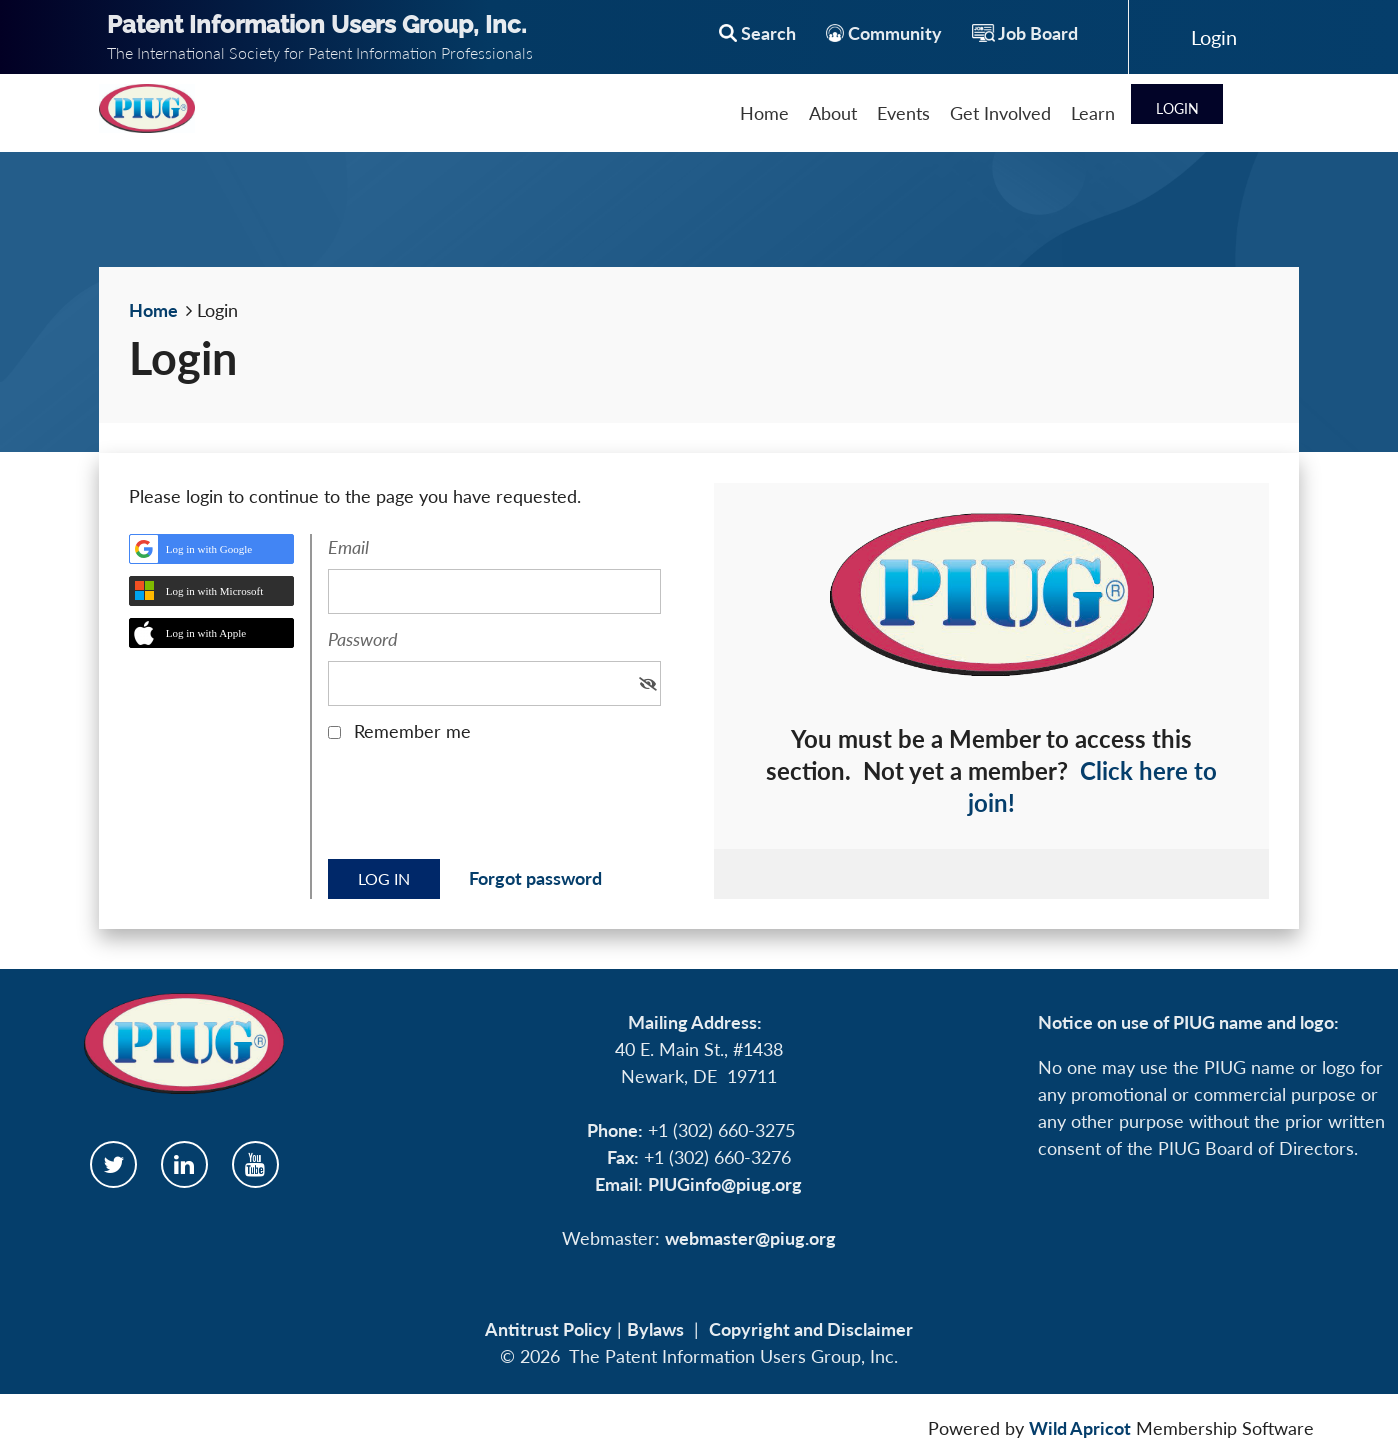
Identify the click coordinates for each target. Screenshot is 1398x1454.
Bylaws (655, 1329)
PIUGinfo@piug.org (725, 1184)
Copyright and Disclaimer (811, 1329)
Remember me (412, 731)
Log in (1214, 37)
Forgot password (535, 878)
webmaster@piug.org (750, 1238)
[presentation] (480, 808)
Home (153, 310)
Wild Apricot (1080, 1428)
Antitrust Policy (548, 1329)
